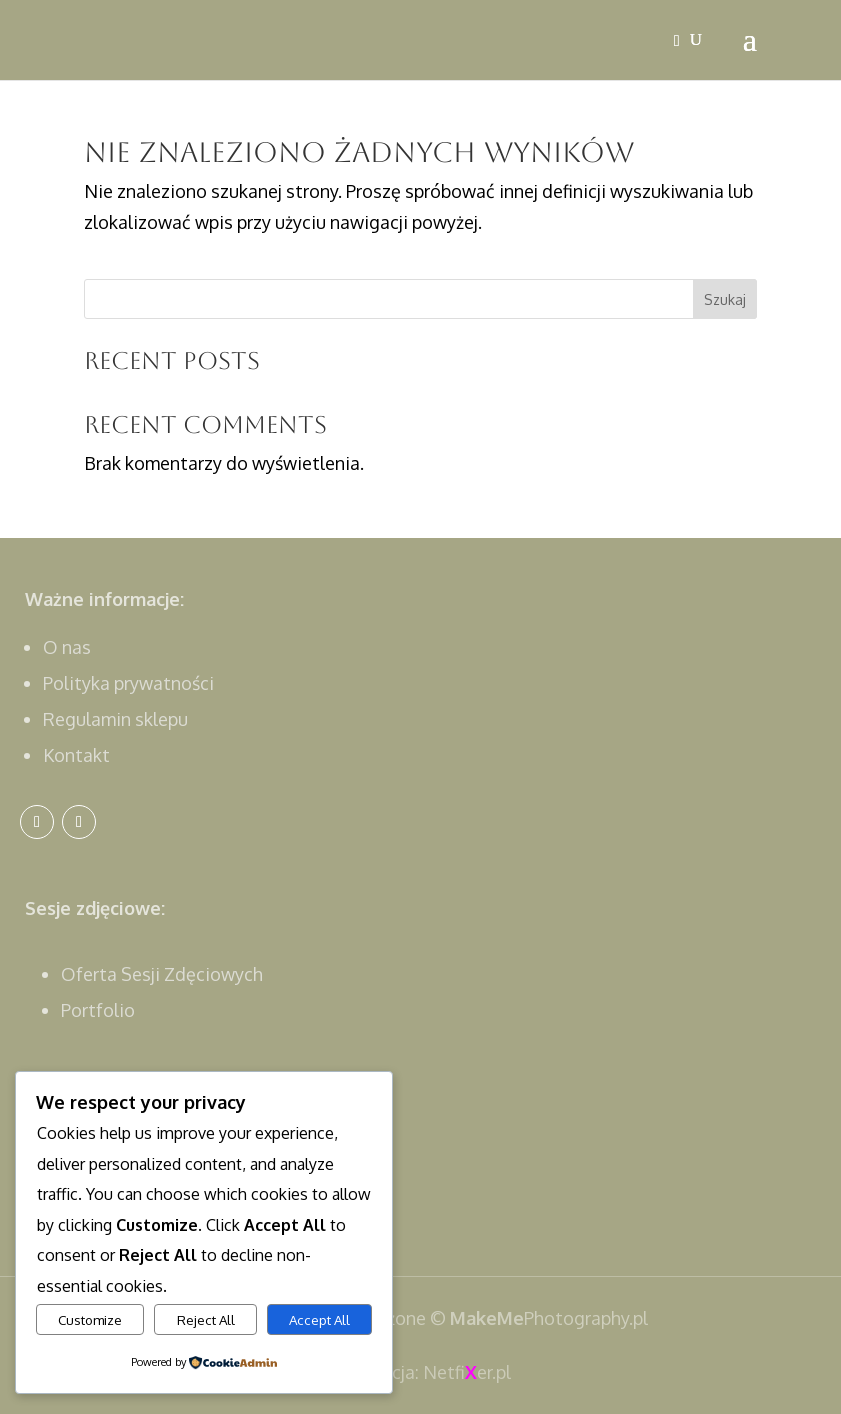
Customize (90, 1319)
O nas (67, 647)
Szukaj (725, 299)
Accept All (319, 1319)
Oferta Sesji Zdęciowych (162, 974)
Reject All (206, 1319)
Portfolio (98, 1010)
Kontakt (76, 755)
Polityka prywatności (128, 683)
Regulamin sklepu (115, 719)
